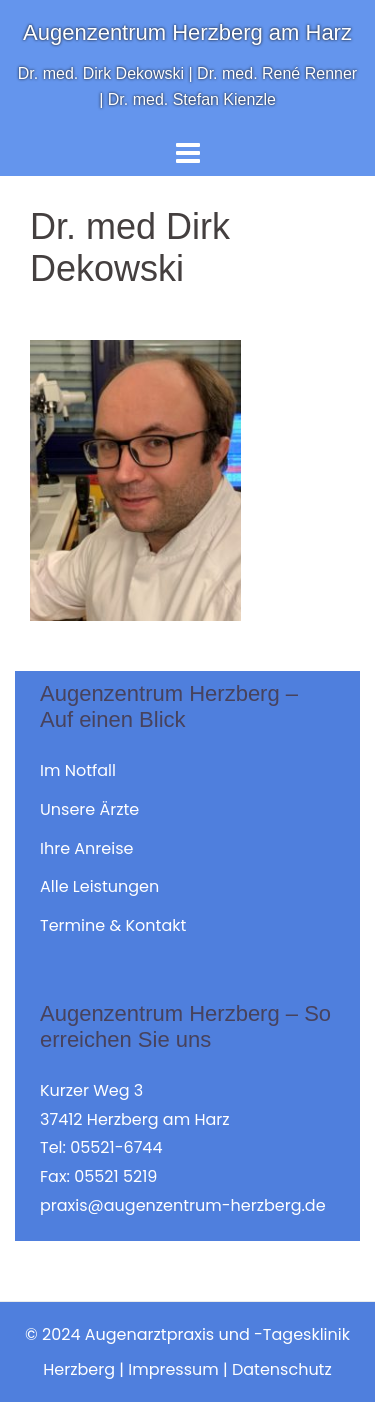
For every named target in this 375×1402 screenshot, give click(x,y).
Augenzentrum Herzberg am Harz (187, 32)
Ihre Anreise (86, 848)
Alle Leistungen (99, 886)
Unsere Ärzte (89, 809)
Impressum (173, 1369)
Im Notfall (78, 770)
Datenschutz (282, 1369)
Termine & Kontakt (113, 925)
